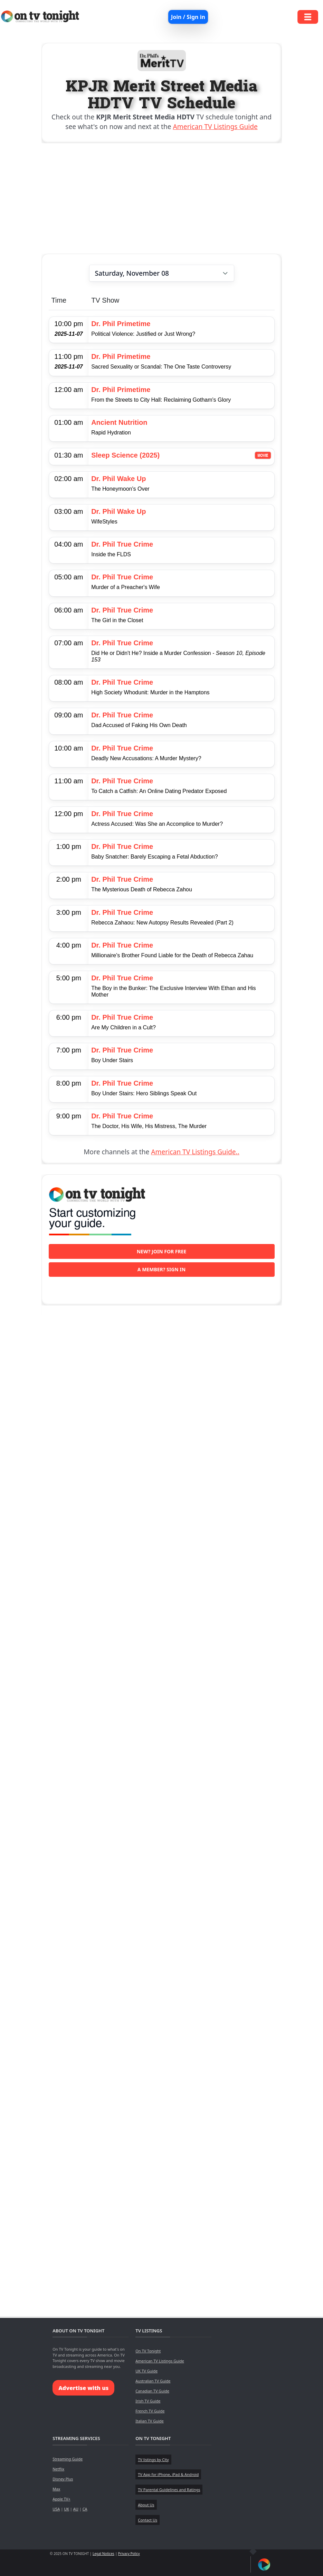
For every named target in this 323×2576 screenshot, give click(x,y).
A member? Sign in (161, 1269)
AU (75, 2508)
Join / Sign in (188, 17)
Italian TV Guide (149, 2420)
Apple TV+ (61, 2498)
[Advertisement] (161, 198)
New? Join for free (162, 1251)
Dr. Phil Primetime (120, 323)
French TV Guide (149, 2410)
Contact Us (147, 2520)
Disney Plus (63, 2478)
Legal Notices (103, 2553)
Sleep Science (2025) (125, 455)
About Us (146, 2504)
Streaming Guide (68, 2458)
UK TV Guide (146, 2370)
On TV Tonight (148, 2350)
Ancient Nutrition (119, 422)
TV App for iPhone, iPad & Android (168, 2474)
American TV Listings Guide (215, 126)
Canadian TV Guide (152, 2390)
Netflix (58, 2468)
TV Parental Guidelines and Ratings (169, 2489)
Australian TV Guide (152, 2380)
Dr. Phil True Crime (122, 544)
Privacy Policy (129, 2553)
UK (66, 2508)
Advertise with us (83, 2388)
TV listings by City (153, 2459)
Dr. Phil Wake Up (118, 478)
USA (56, 2508)
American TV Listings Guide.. (195, 1151)
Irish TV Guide (147, 2400)
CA (85, 2508)
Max (56, 2488)
